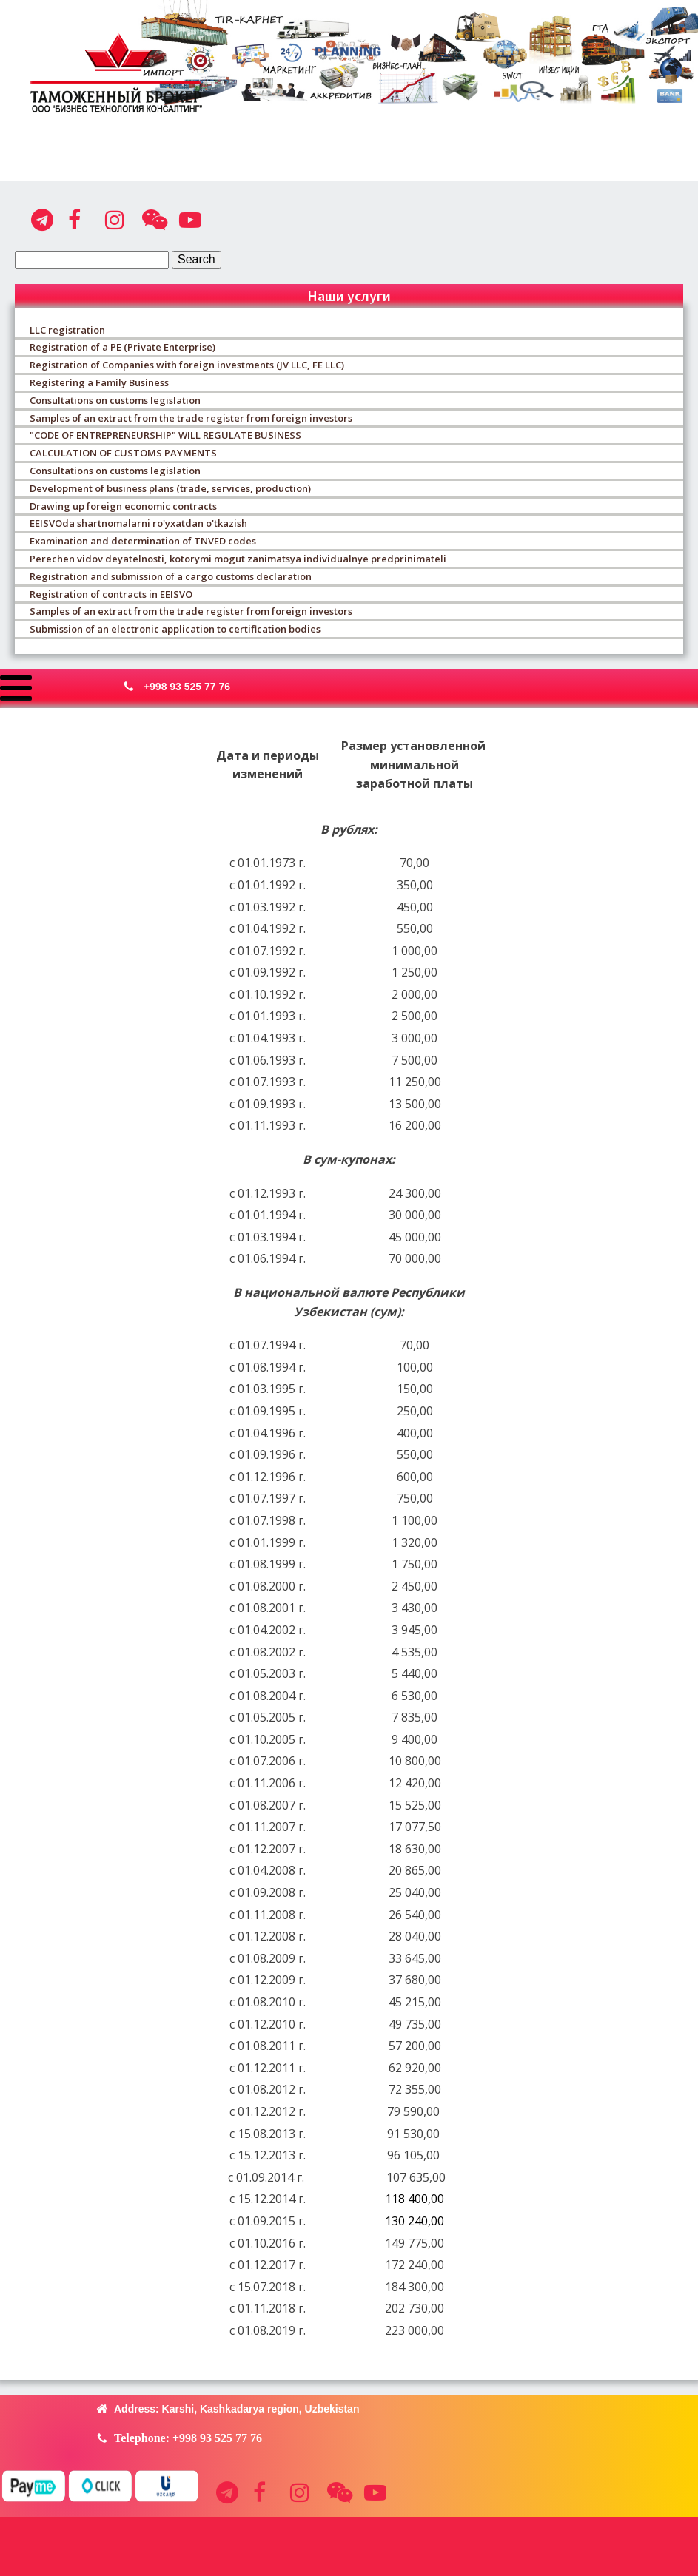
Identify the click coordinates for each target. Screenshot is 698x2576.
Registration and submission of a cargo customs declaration (171, 576)
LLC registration (67, 330)
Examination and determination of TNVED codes (143, 540)
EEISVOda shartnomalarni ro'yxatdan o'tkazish (138, 523)
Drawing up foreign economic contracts (123, 506)
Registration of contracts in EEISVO (111, 594)
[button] (172, 686)
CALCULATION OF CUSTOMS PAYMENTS (123, 452)
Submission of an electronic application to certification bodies (175, 628)
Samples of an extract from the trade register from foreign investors (191, 418)
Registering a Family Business (99, 382)
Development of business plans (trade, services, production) (170, 488)
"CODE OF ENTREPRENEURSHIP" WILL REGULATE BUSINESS (165, 435)
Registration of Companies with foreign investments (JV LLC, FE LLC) (187, 364)
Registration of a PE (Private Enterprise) (122, 347)
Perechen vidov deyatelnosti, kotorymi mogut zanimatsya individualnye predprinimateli (238, 558)
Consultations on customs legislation (115, 400)
